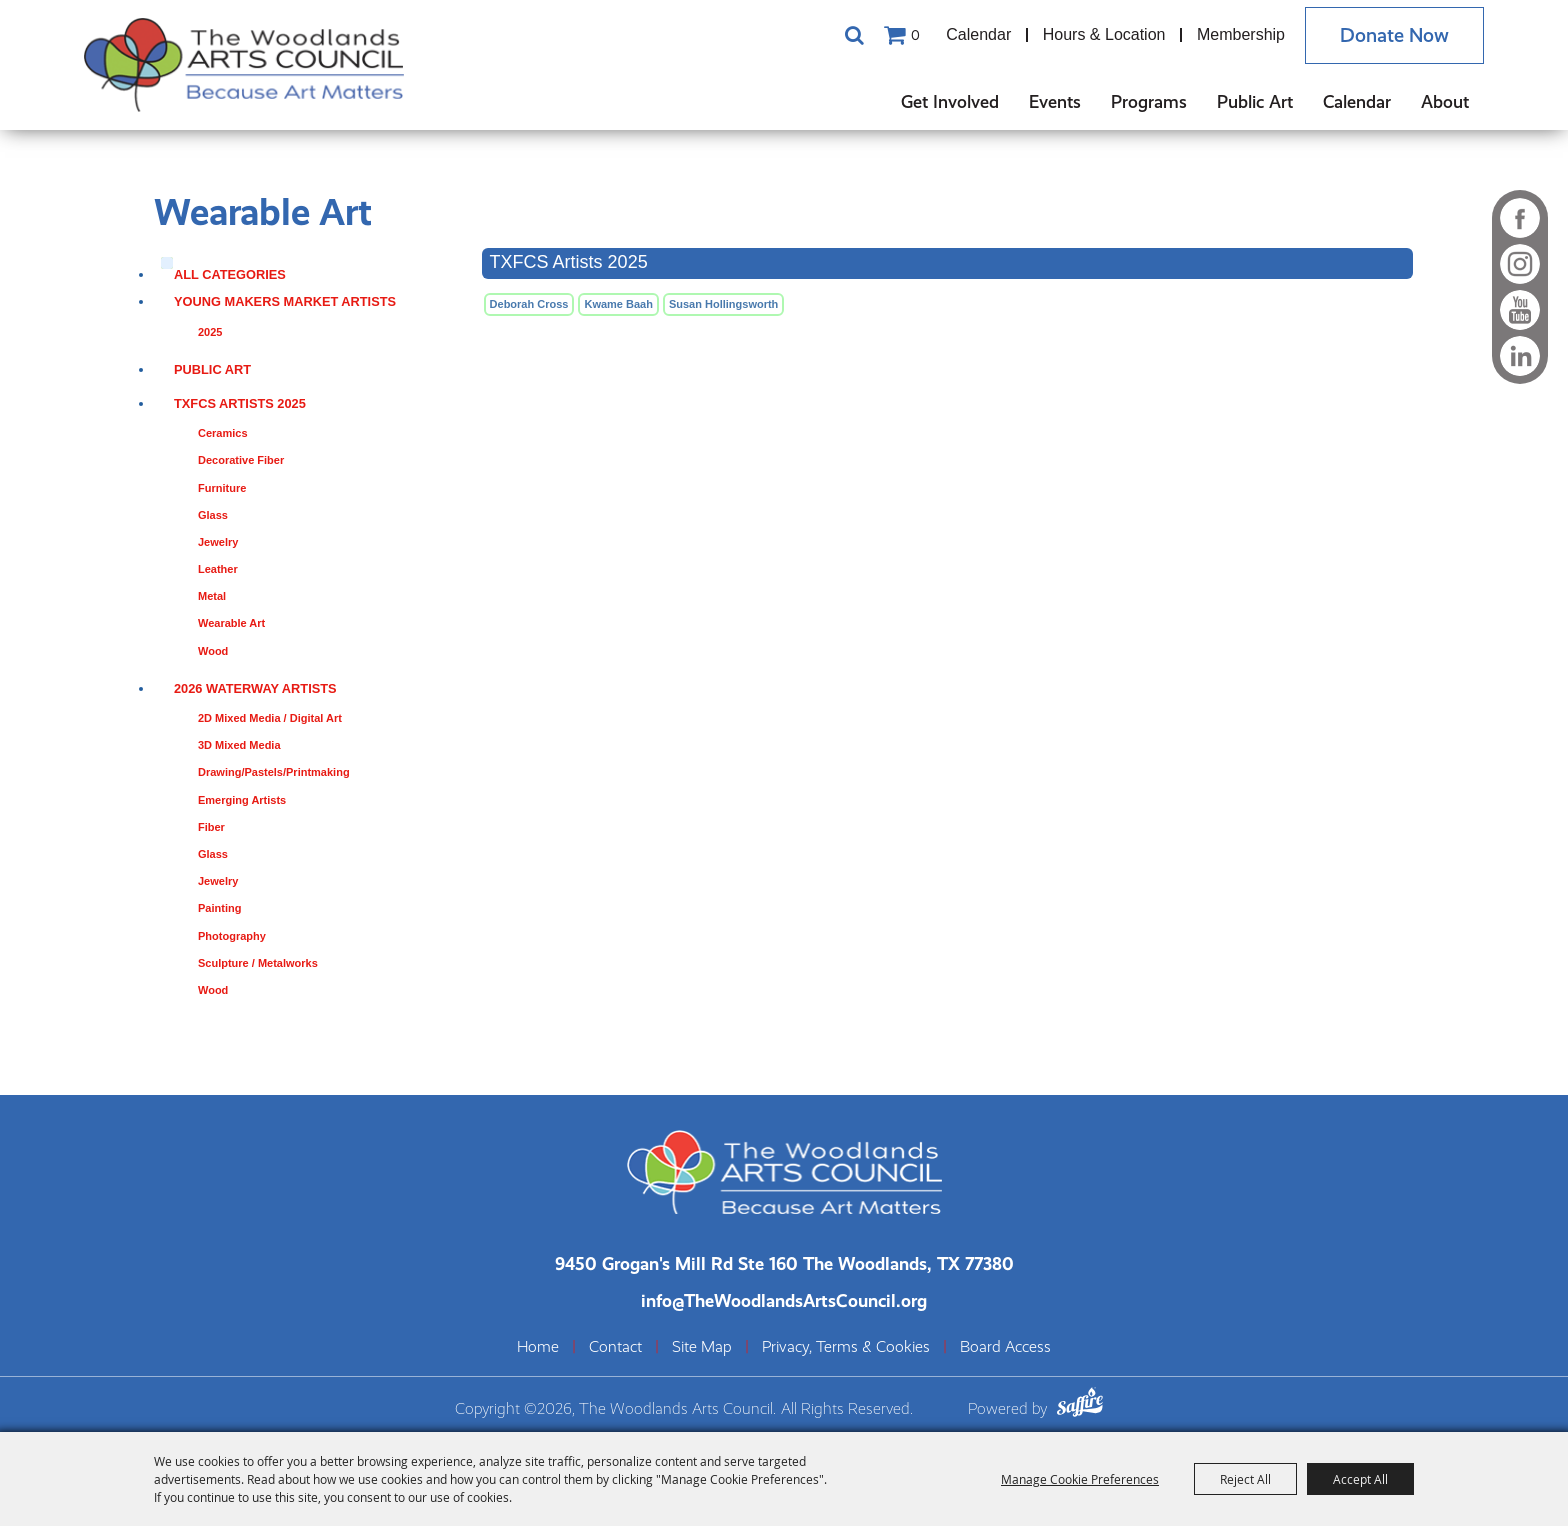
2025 (210, 332)
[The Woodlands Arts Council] (244, 65)
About (1445, 101)
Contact (615, 1347)
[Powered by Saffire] (1080, 1404)
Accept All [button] (1360, 1479)
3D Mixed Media (239, 745)
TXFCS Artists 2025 (240, 403)
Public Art (1255, 101)
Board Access (1005, 1347)
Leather (218, 569)
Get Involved (950, 101)
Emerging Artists (242, 800)
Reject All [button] (1245, 1479)
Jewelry (218, 542)
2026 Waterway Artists (255, 688)
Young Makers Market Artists (285, 301)
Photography (232, 936)
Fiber (211, 827)
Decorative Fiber (241, 460)
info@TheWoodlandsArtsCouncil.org (784, 1300)
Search (854, 35)
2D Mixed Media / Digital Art (270, 718)
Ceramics (223, 433)
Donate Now (1394, 35)
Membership (1241, 34)
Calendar (978, 34)
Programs (1149, 101)
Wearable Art (231, 623)
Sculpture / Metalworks (258, 963)
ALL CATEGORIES (230, 274)
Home (538, 1347)
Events (1055, 101)
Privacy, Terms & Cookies (846, 1347)
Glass (213, 515)
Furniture (222, 488)
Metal (212, 596)
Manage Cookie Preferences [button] (1080, 1479)
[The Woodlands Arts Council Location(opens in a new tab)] (784, 1263)
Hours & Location (1104, 34)
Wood (213, 651)
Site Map (702, 1347)
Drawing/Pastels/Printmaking (274, 772)
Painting (219, 908)
